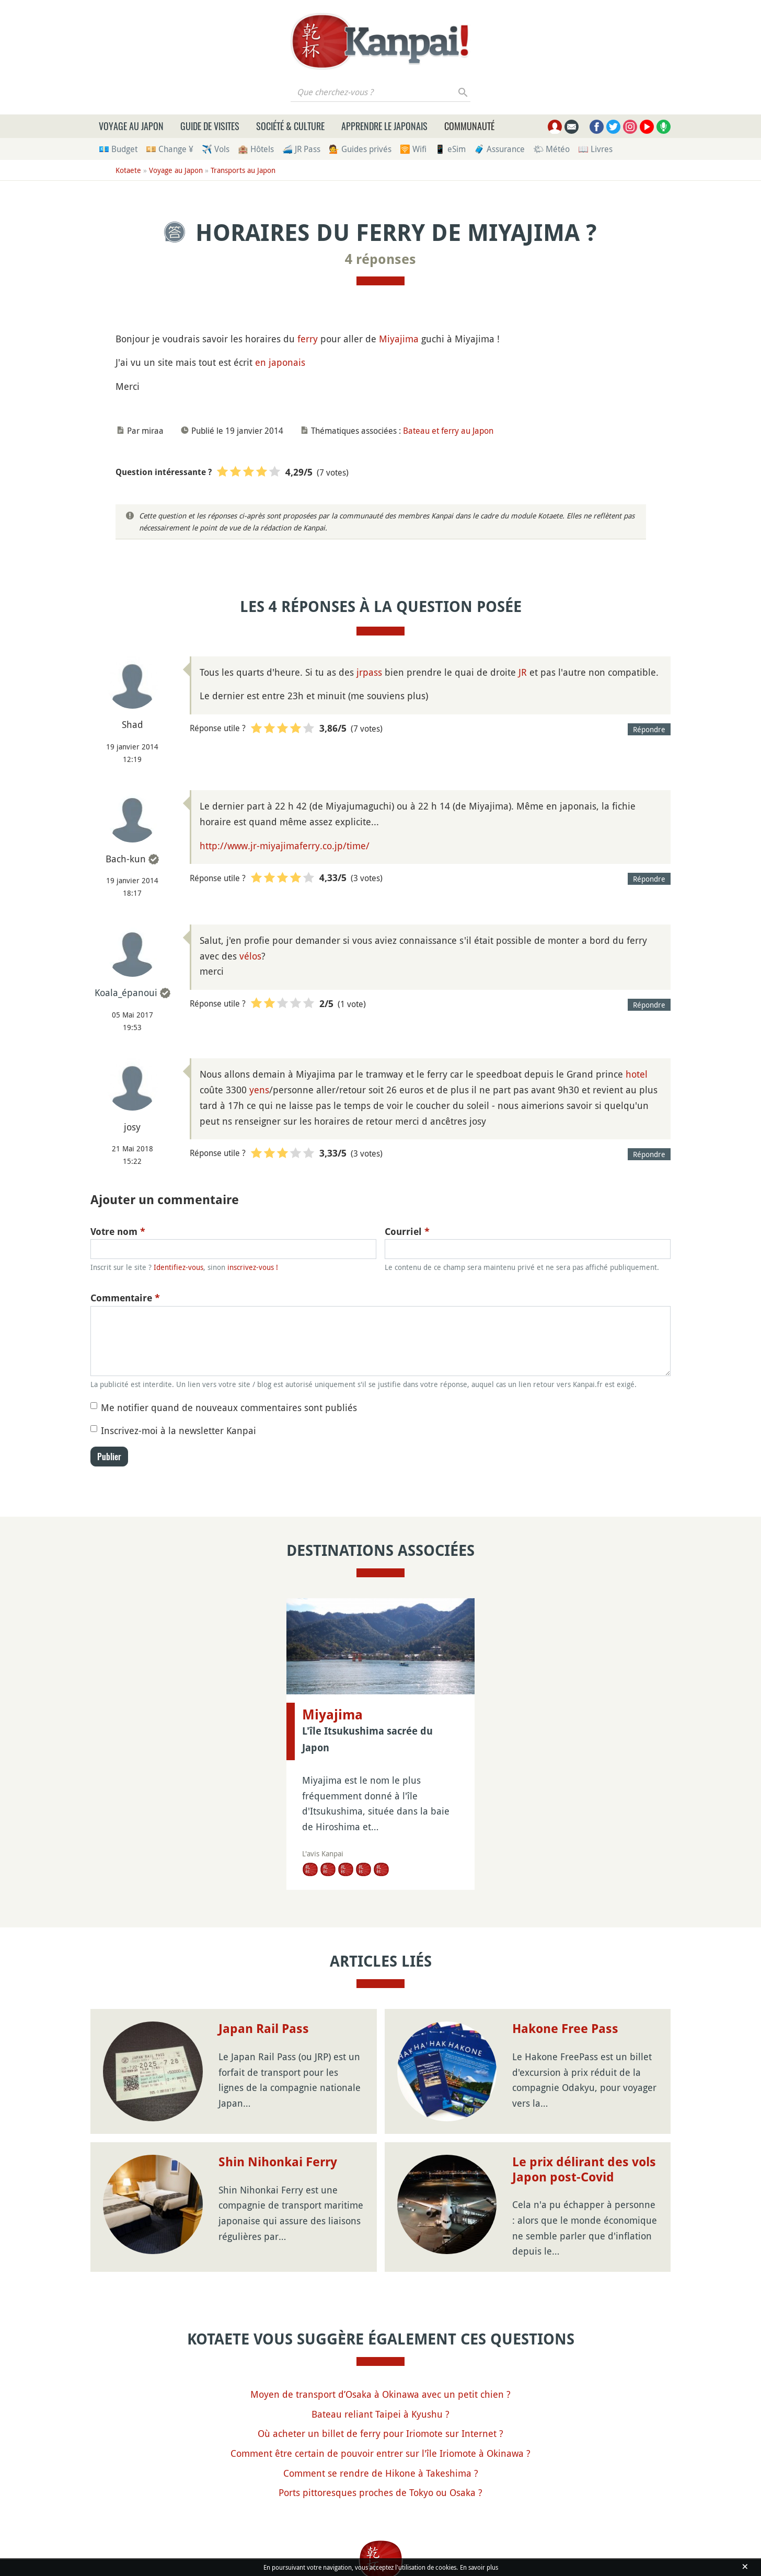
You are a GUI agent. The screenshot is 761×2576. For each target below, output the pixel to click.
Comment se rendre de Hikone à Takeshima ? (380, 2473)
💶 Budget (118, 149)
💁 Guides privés (360, 149)
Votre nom (117, 1231)
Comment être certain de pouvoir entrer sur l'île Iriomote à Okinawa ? (380, 2453)
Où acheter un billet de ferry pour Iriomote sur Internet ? (380, 2433)
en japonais (280, 362)
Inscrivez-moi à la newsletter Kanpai (178, 1430)
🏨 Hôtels (256, 149)
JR (522, 672)
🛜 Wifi (413, 149)
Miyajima (399, 338)
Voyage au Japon (131, 126)
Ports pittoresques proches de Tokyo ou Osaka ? (380, 2492)
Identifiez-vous (178, 1267)
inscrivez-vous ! (252, 1267)
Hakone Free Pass (565, 2028)
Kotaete (128, 170)
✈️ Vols (215, 149)
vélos (250, 956)
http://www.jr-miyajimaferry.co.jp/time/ (285, 845)
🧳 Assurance (499, 149)
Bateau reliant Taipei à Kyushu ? (380, 2414)
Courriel (407, 1231)
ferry (307, 338)
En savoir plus (479, 2567)
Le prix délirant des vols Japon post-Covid (584, 2170)
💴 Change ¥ (169, 149)
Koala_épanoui (126, 992)
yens (259, 1089)
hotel (637, 1074)
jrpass (369, 672)
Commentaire (125, 1297)
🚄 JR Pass (301, 149)
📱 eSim (450, 149)
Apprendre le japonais (384, 126)
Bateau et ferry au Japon (448, 430)
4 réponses (380, 259)
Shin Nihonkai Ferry (277, 2162)
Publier (109, 1456)
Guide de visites (209, 126)
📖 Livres (595, 149)
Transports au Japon (243, 170)
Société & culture (290, 126)
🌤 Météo (551, 149)
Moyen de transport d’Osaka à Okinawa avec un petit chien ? (380, 2394)
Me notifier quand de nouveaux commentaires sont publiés (229, 1407)
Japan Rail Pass (263, 2028)
